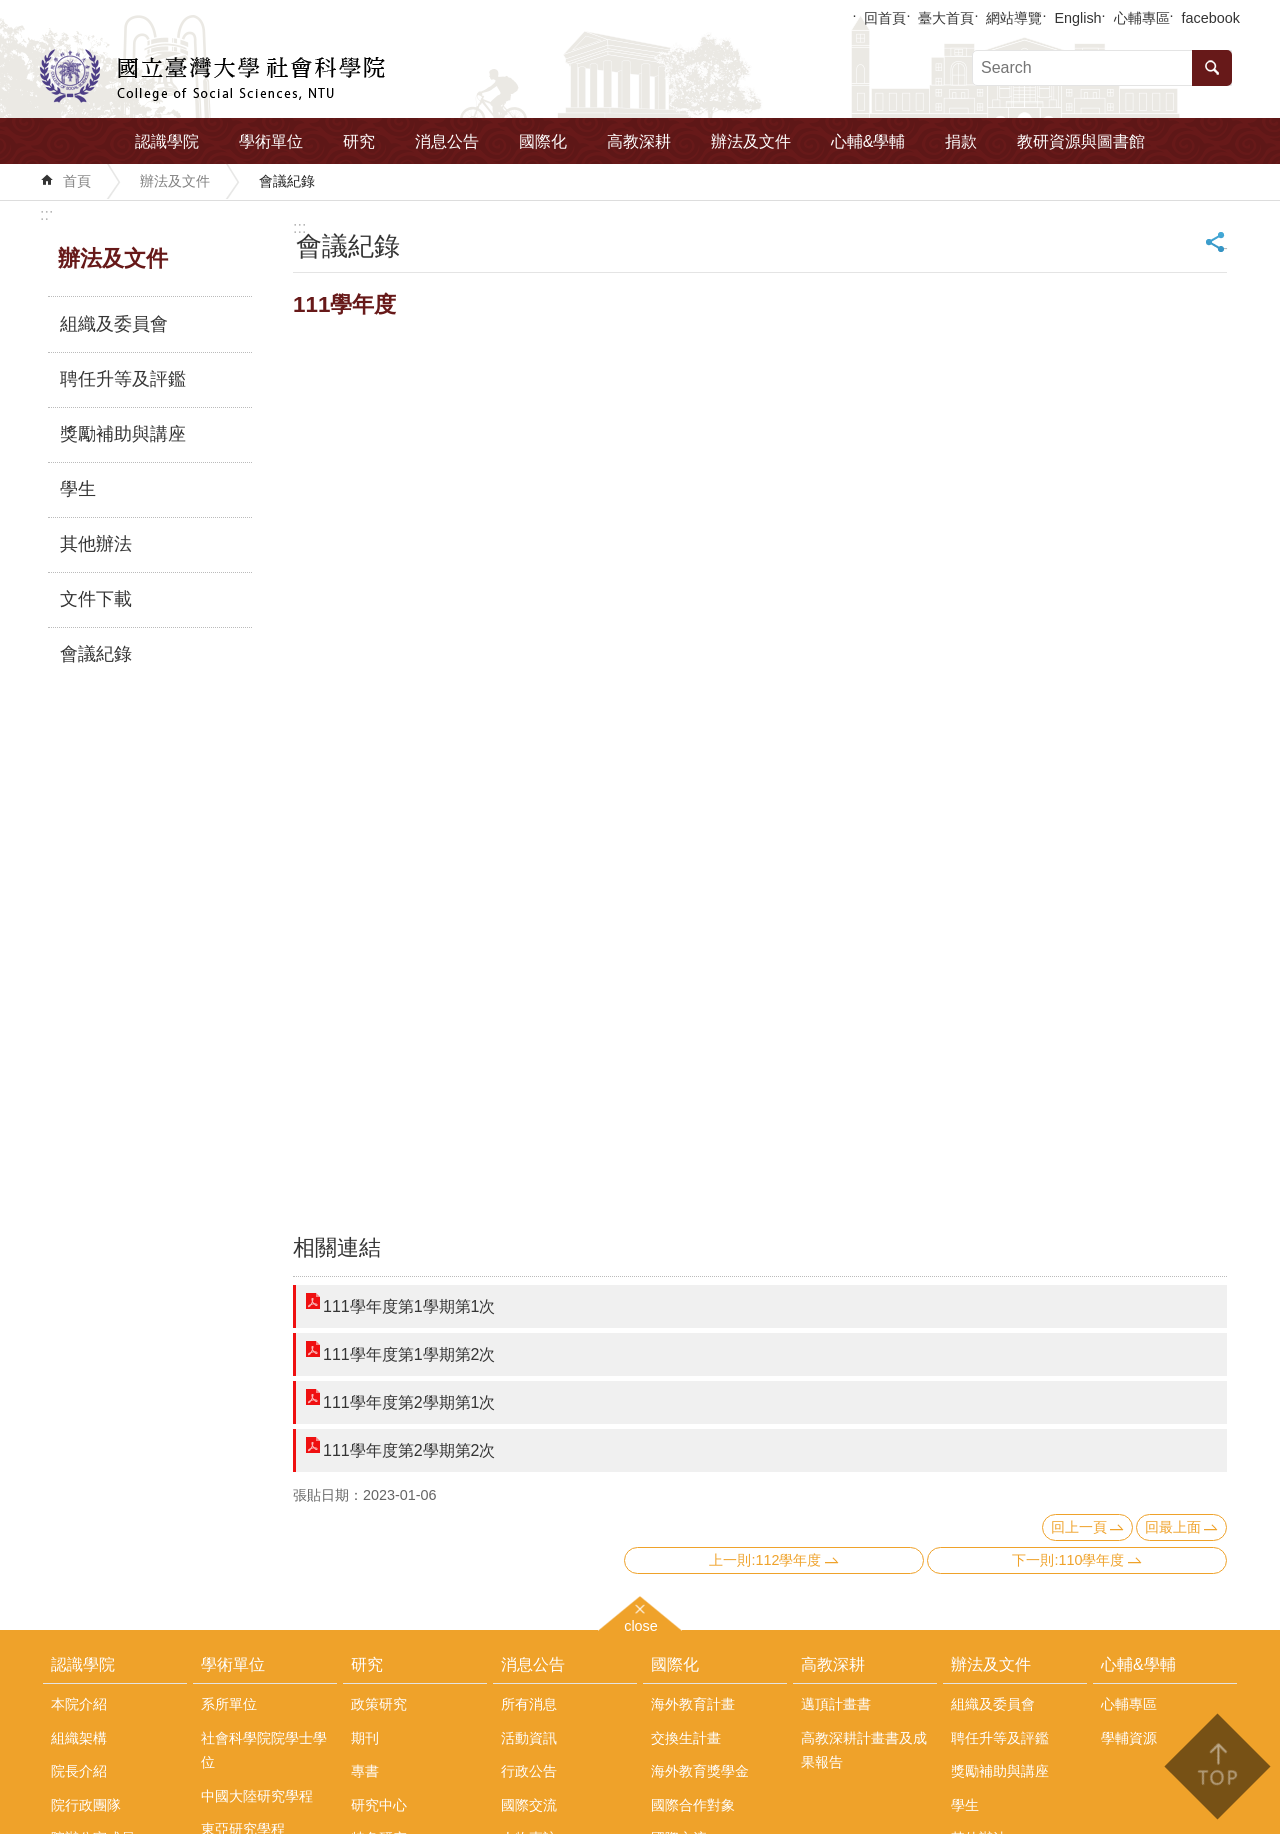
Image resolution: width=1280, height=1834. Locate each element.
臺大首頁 (946, 18)
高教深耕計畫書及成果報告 (864, 1750)
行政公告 (529, 1771)
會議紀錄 (287, 181)
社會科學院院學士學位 (264, 1750)
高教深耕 (639, 141)
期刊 (365, 1738)
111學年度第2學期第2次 (409, 1450)
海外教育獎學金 (700, 1771)
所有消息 (529, 1704)
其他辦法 (96, 544)
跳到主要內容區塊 (10, 10)
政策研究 (379, 1704)
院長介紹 (79, 1771)
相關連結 (337, 1247)
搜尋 (1212, 68)
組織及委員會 (114, 324)
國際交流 (529, 1805)
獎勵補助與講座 (123, 434)
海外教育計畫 (693, 1704)
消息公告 (447, 141)
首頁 (77, 181)
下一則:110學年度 (1068, 1560)
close (641, 1623)
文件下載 (96, 599)
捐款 (961, 141)
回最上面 (1173, 1527)
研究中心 (379, 1805)
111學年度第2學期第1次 (409, 1402)
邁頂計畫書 (836, 1704)
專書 (365, 1771)
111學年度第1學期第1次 (409, 1306)
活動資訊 (529, 1738)
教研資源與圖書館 (1081, 141)
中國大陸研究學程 (257, 1796)
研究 (359, 141)
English (1077, 18)
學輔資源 (1129, 1738)
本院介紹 (79, 1704)
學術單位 (271, 141)
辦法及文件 (751, 141)
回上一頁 (1079, 1527)
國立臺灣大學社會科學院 (212, 76)
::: (46, 214)
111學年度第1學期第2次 (409, 1354)
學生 (78, 489)
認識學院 (167, 141)
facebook (1211, 18)
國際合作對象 (693, 1805)
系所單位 (229, 1704)
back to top (1216, 1766)
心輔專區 (1142, 18)
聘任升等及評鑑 (123, 379)
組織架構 (79, 1738)
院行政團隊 (86, 1805)
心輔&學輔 (868, 141)
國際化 (543, 141)
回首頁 (885, 18)
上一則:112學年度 (765, 1560)
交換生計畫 (686, 1738)
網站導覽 (1014, 18)
